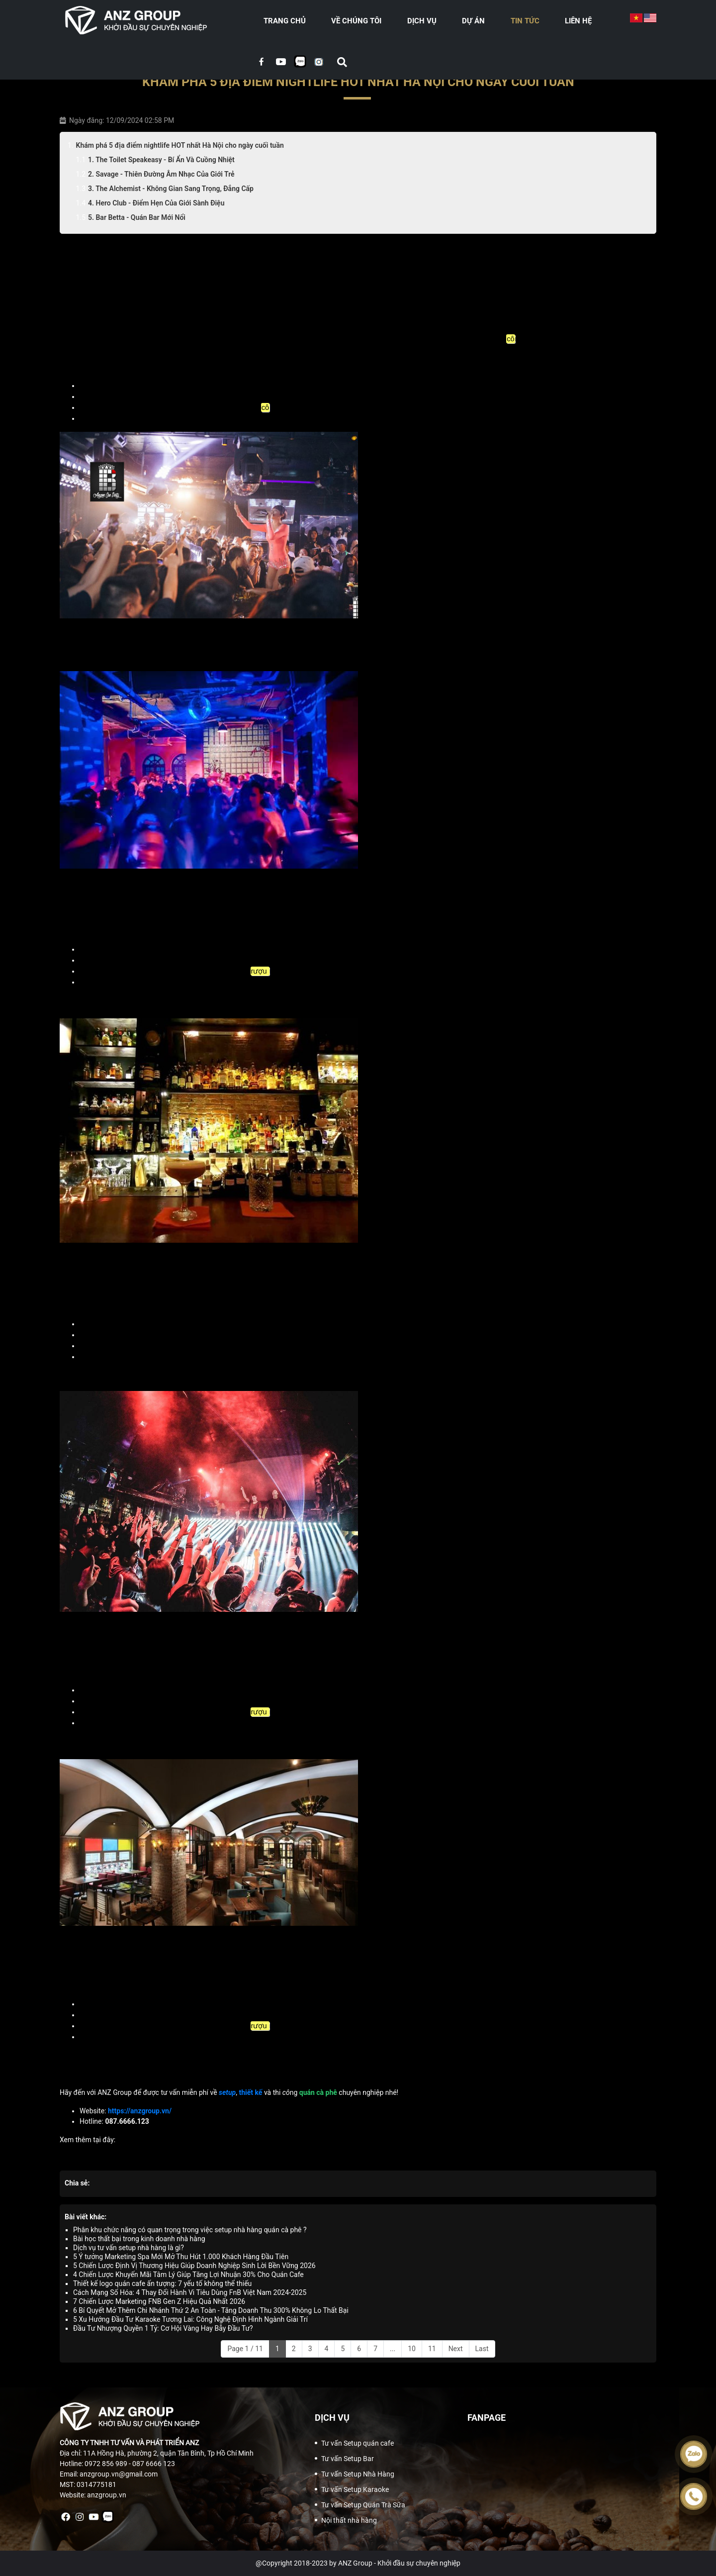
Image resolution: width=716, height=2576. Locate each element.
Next (455, 2349)
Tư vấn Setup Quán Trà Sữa (363, 2505)
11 (432, 2349)
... (392, 2349)
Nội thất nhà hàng (349, 2520)
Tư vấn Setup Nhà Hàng (357, 2474)
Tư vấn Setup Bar (347, 2459)
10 (412, 2349)
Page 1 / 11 (245, 2349)
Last (482, 2349)
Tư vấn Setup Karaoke (355, 2489)
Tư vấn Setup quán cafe (357, 2443)
